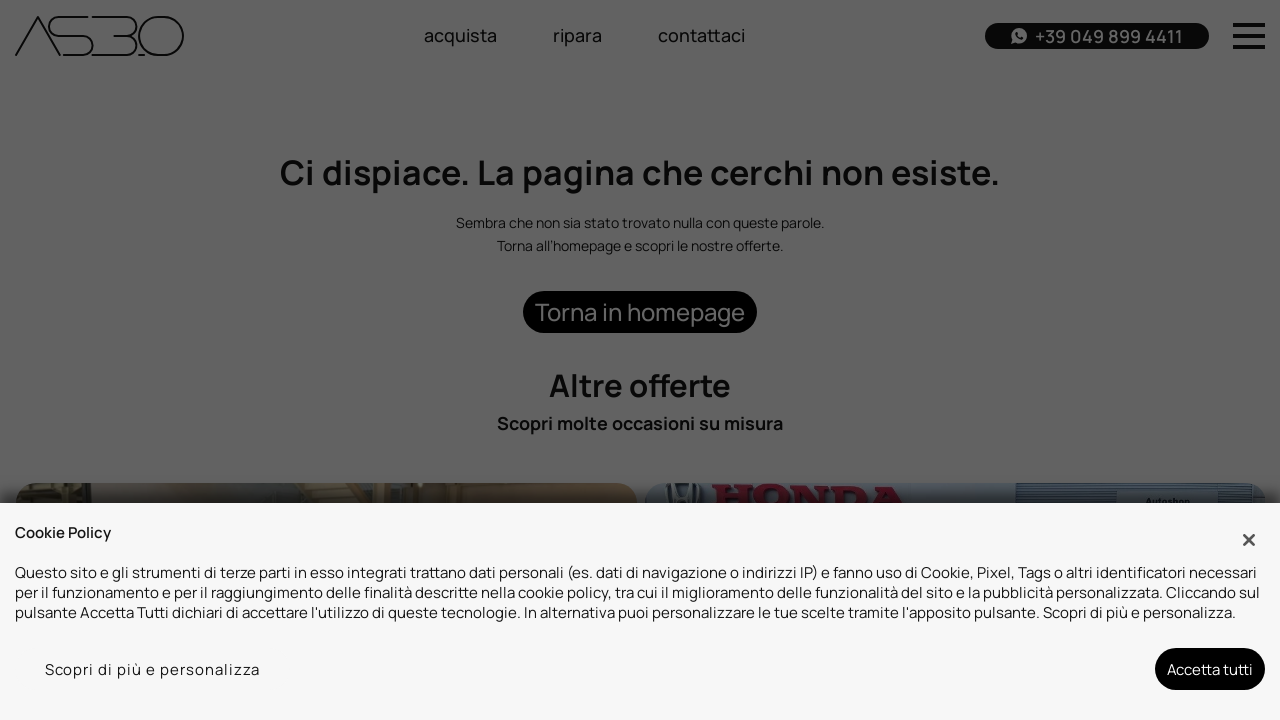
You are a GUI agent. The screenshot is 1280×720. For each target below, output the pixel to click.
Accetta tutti (1210, 669)
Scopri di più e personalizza (153, 669)
